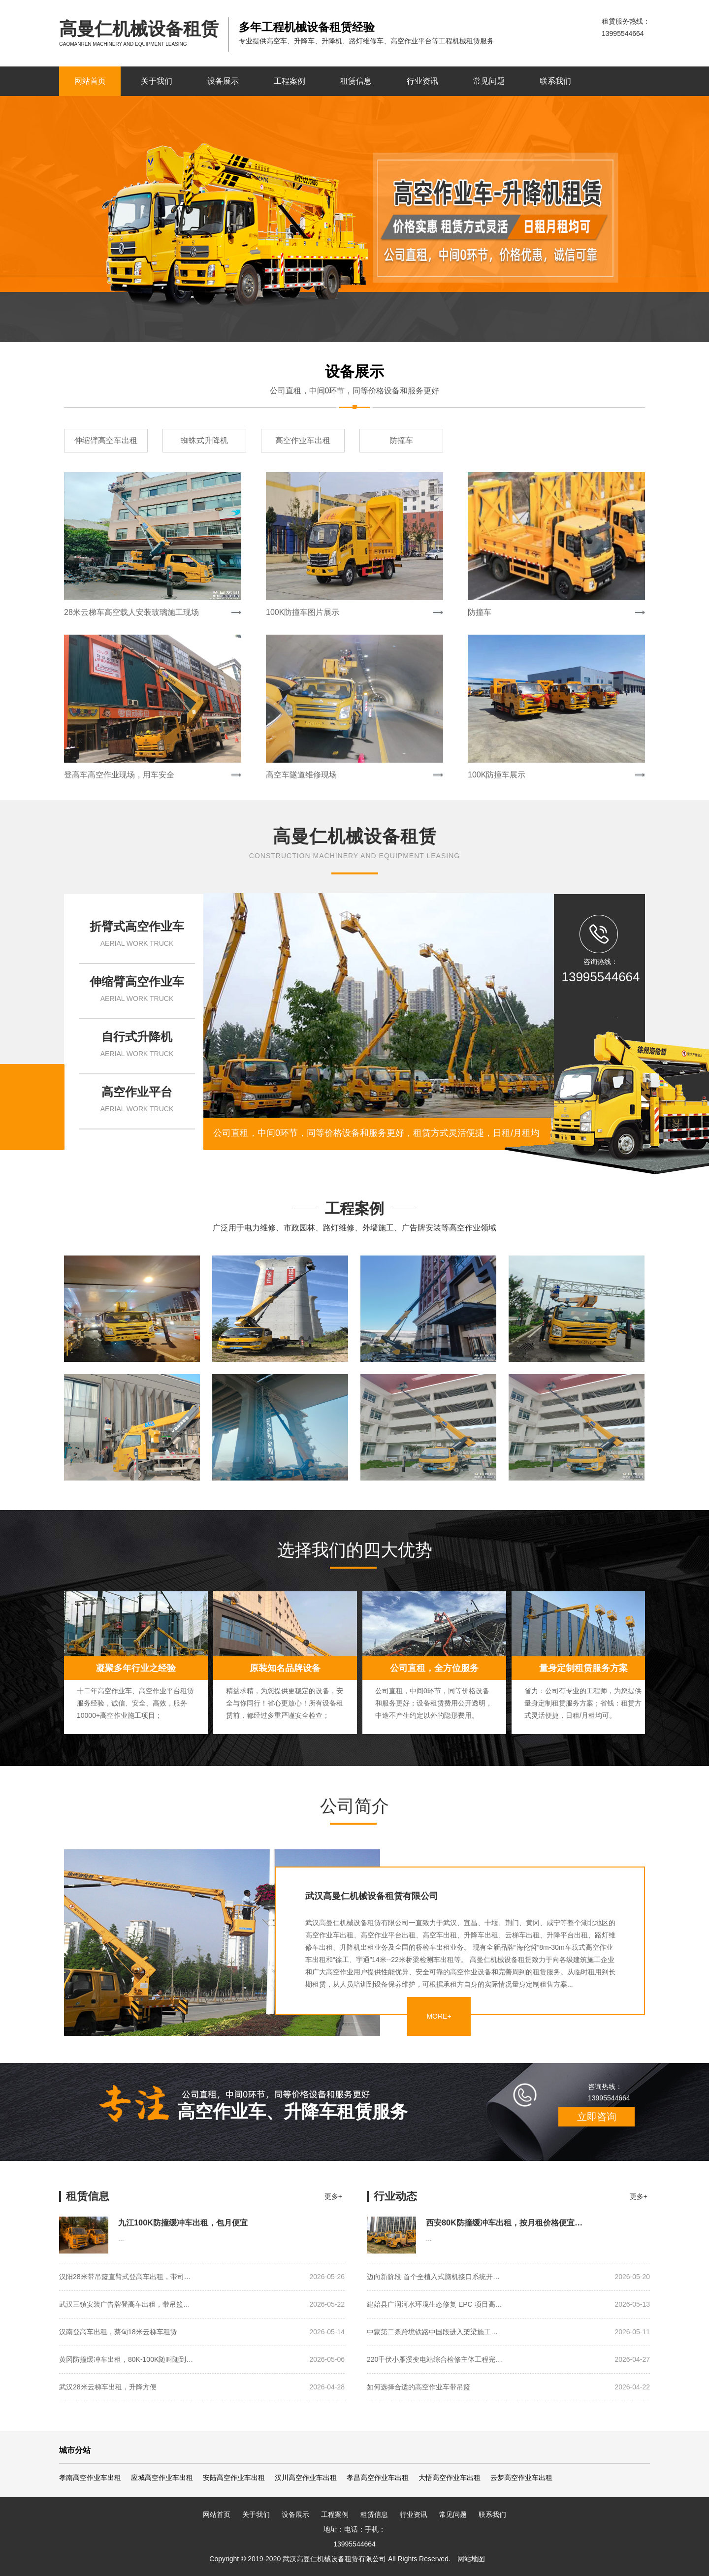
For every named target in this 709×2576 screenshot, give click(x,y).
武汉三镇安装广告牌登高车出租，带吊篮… (202, 2304)
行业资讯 (422, 81)
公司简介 (354, 1805)
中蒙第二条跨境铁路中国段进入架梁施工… (508, 2332)
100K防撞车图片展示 (302, 612)
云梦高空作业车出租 (521, 2477)
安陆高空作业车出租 (234, 2477)
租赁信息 (356, 81)
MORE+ (438, 2016)
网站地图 (471, 2559)
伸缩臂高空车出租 (105, 440)
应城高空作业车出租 (162, 2477)
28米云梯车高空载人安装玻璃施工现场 (131, 612)
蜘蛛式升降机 (204, 440)
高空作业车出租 (302, 440)
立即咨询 (596, 2116)
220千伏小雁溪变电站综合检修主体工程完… (508, 2359)
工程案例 (289, 81)
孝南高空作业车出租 (90, 2477)
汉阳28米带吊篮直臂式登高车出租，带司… (202, 2276)
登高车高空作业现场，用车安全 (119, 775)
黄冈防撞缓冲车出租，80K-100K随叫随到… (202, 2359)
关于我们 (156, 81)
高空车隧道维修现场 (301, 775)
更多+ (333, 2196)
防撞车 (401, 440)
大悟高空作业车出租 (450, 2477)
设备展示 (223, 81)
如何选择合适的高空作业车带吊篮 (508, 2387)
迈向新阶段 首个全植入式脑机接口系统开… (508, 2276)
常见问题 (489, 81)
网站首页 (90, 81)
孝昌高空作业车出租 (378, 2477)
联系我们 (555, 81)
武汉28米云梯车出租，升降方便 (202, 2387)
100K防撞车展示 (496, 775)
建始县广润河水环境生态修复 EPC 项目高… (508, 2304)
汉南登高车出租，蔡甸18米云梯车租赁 (202, 2332)
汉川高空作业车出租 (306, 2477)
